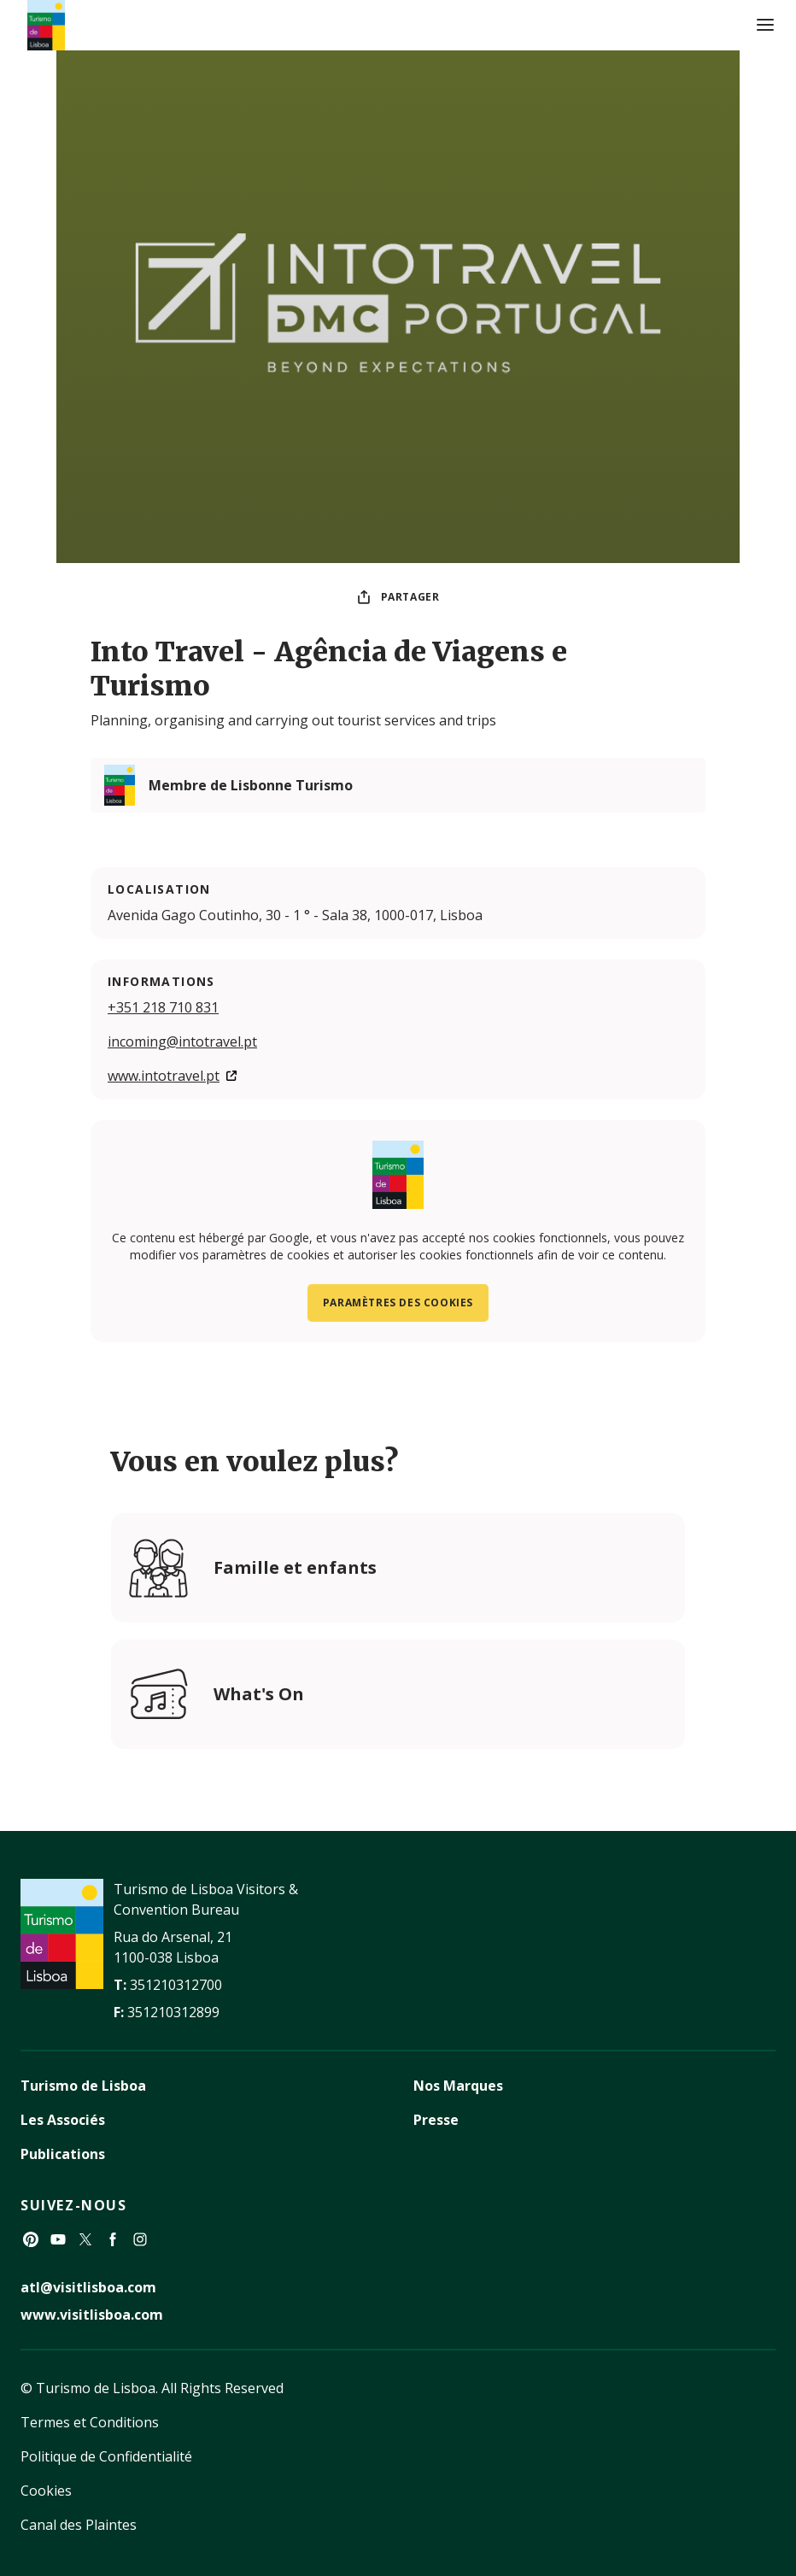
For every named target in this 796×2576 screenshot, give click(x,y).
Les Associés (62, 2119)
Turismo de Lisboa (83, 2085)
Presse (436, 2119)
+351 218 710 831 (163, 1007)
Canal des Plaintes (78, 2524)
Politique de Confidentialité (106, 2456)
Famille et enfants (295, 1567)
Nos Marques (458, 2085)
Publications (62, 2154)
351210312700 (176, 1984)
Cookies (46, 2490)
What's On (259, 1693)
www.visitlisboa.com (91, 2314)
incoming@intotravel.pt (182, 1041)
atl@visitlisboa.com (88, 2287)
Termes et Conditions (89, 2422)
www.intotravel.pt (163, 1075)
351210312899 (173, 2012)
